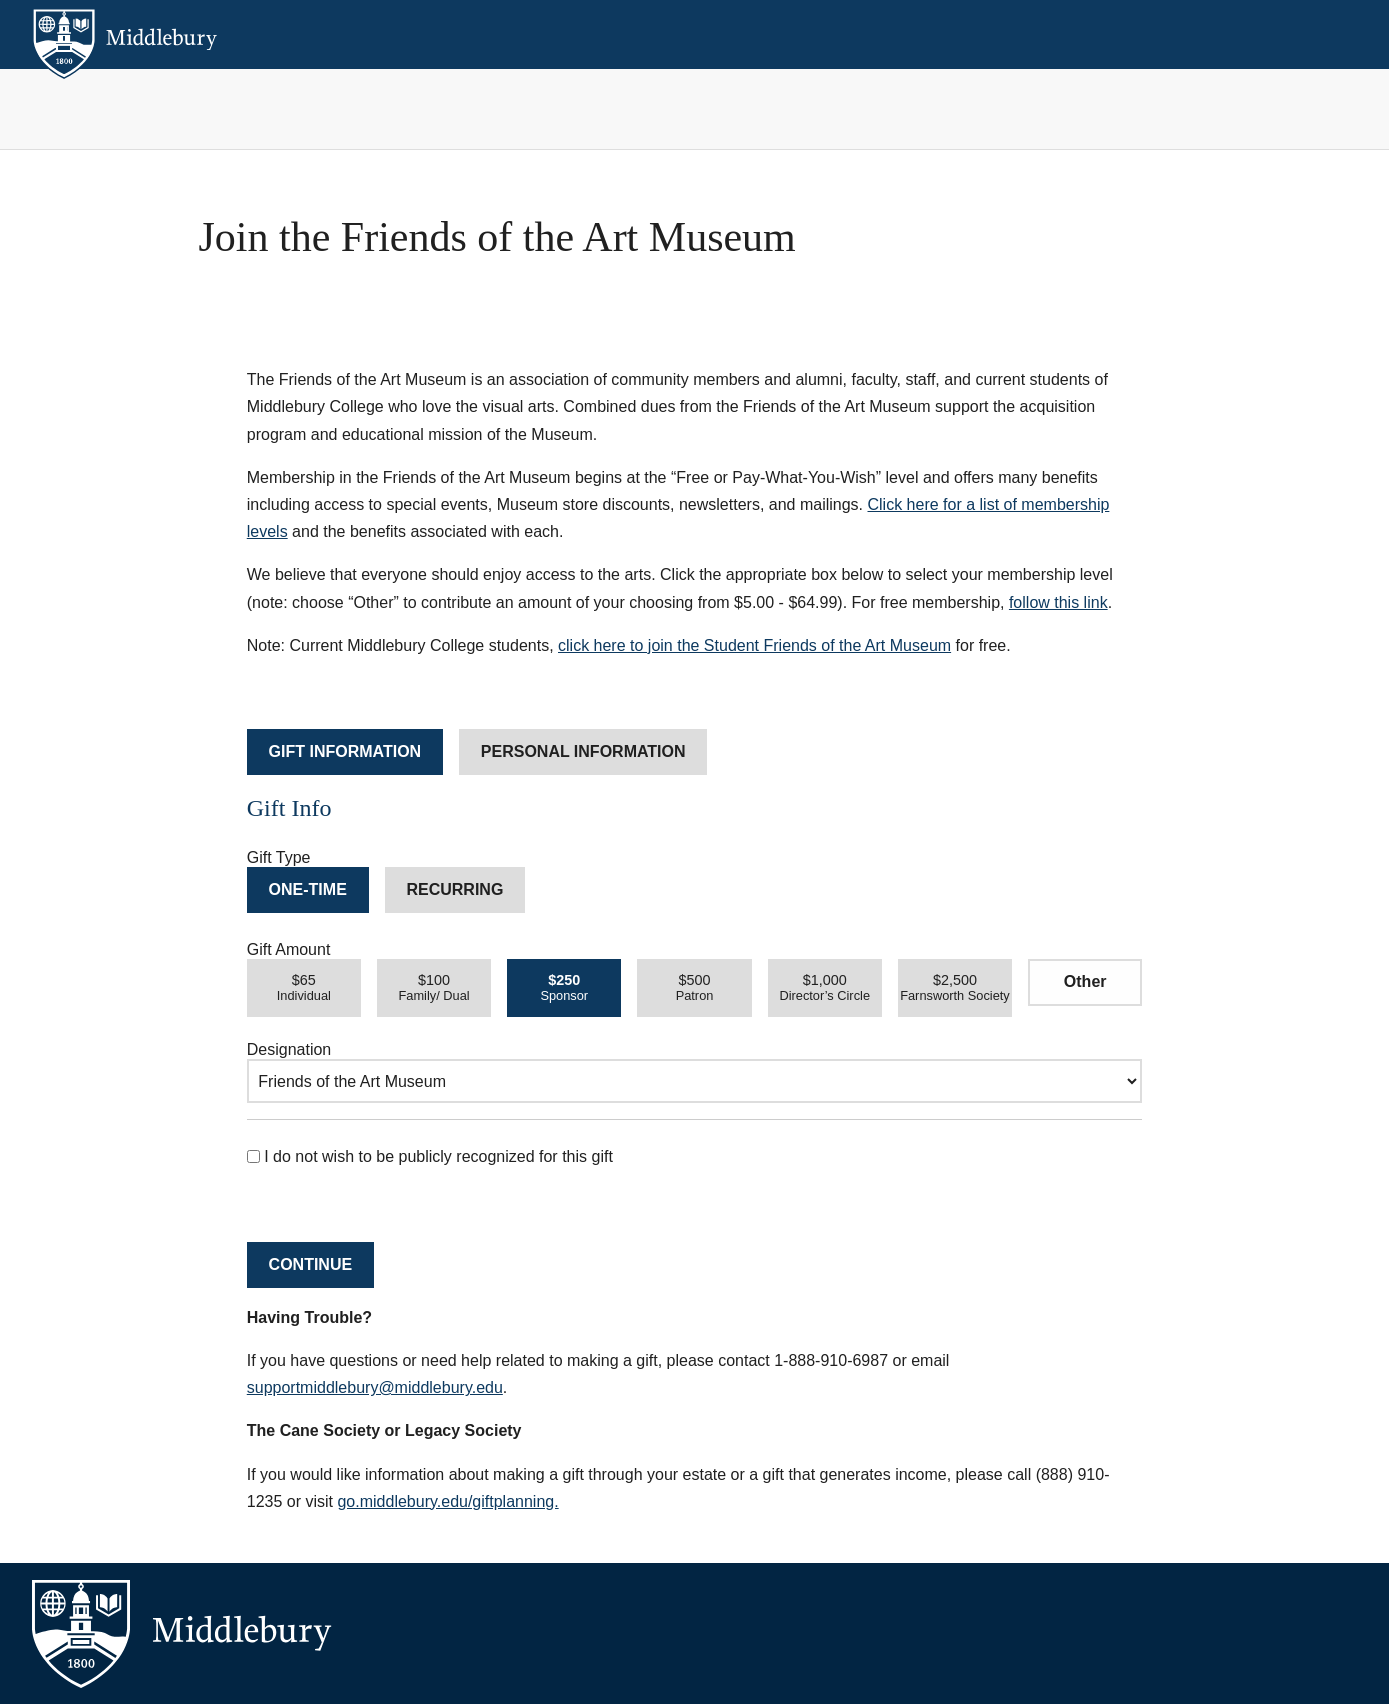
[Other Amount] (1085, 982)
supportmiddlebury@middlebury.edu (375, 1387)
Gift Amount (289, 949)
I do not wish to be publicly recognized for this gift (430, 1156)
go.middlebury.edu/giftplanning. (447, 1501)
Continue (311, 1264)
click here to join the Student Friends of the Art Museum (754, 645)
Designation (289, 1049)
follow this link (1058, 602)
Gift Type (279, 857)
